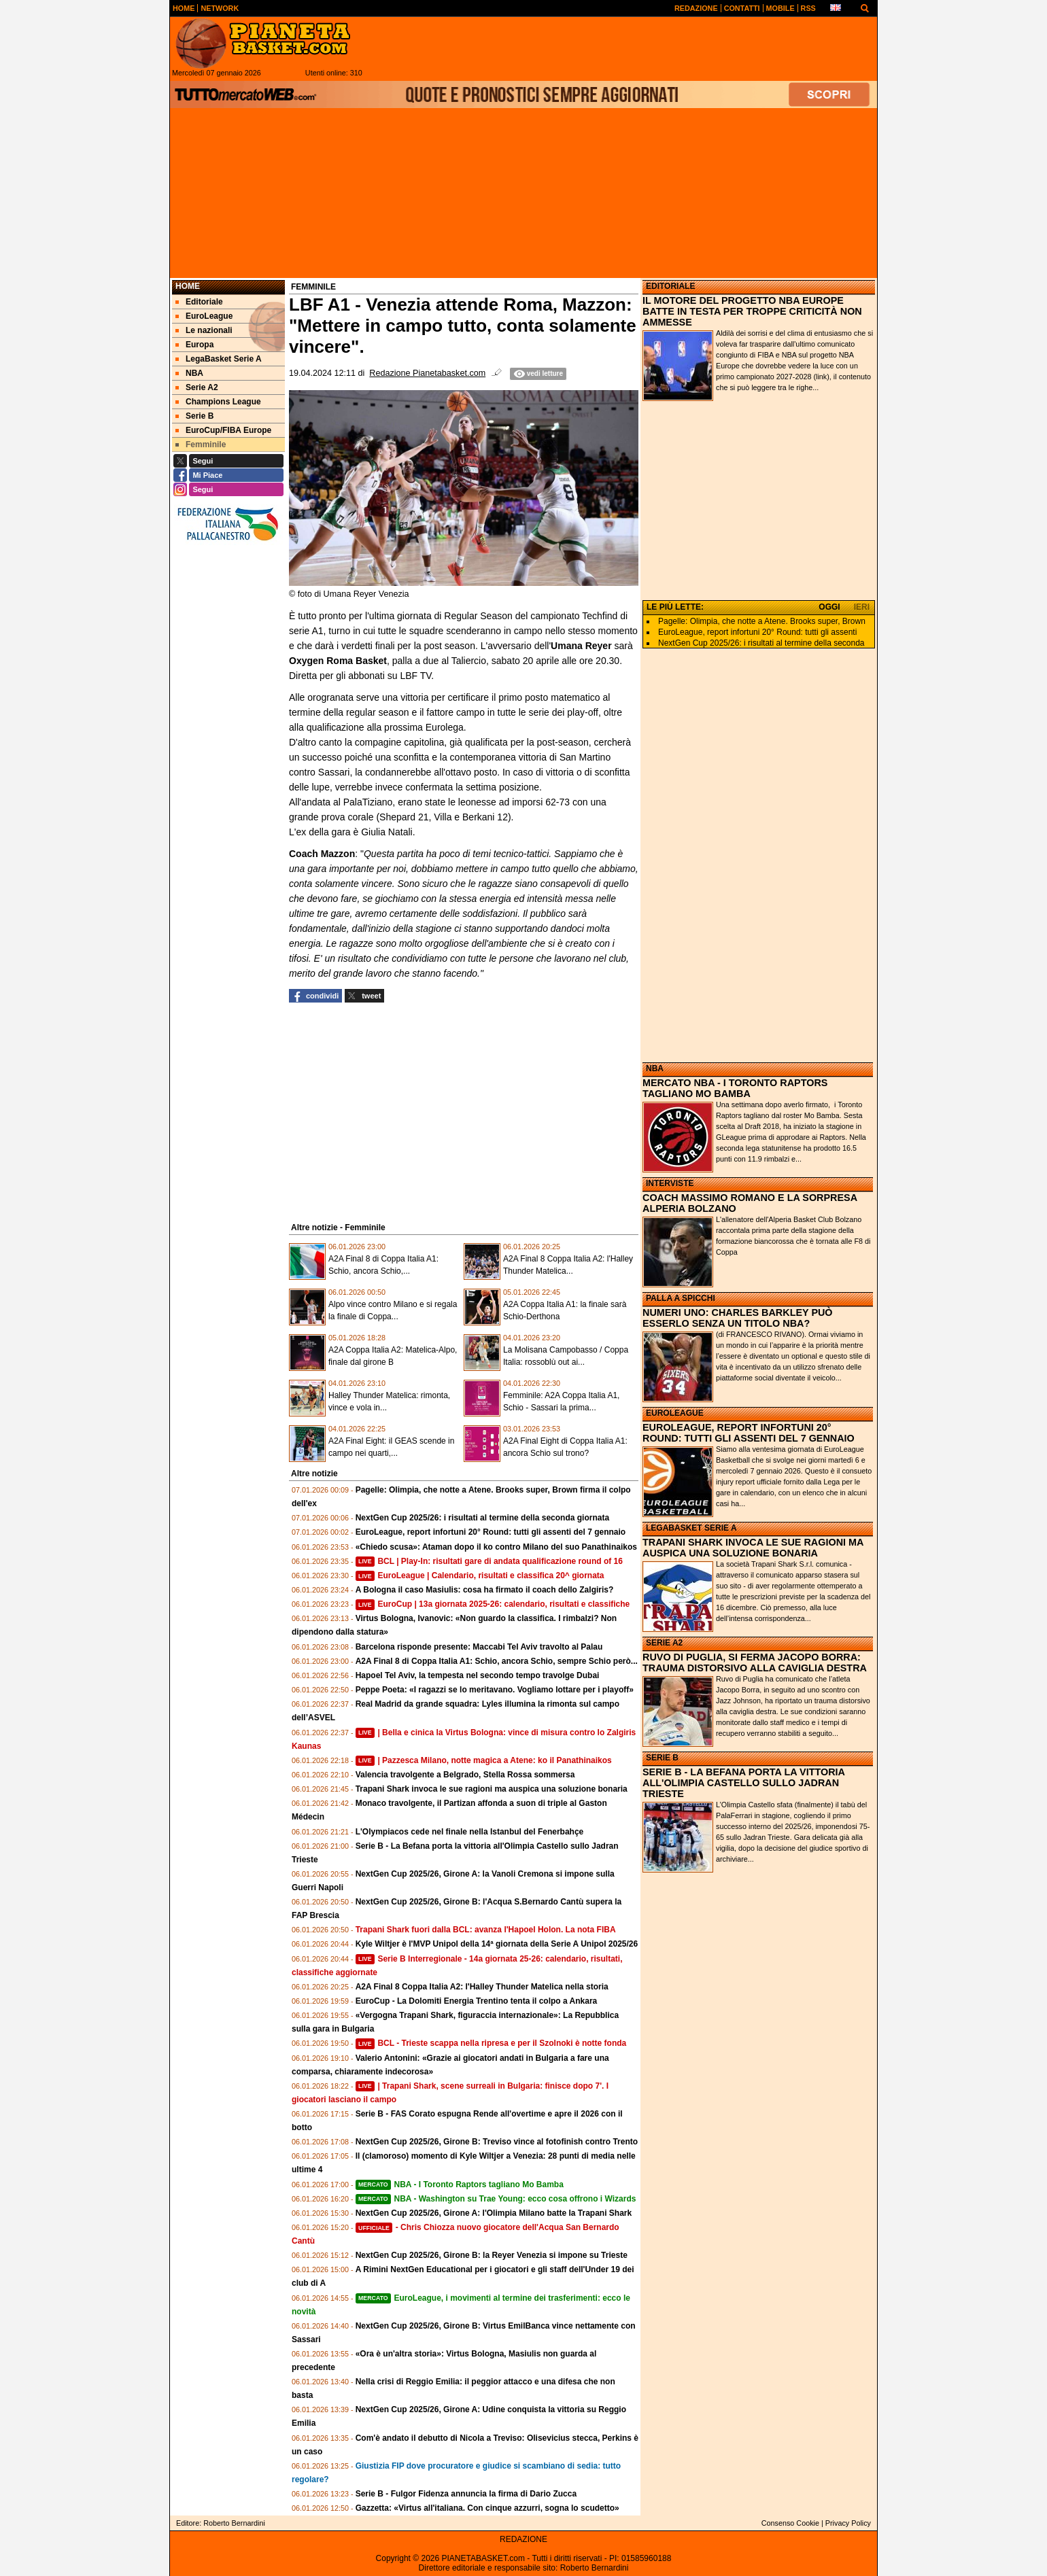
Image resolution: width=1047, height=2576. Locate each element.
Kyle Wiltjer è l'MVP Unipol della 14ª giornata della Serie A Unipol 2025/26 (497, 1944)
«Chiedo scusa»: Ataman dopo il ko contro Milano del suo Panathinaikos (496, 1547)
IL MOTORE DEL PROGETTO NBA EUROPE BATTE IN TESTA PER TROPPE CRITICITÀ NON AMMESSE (752, 311)
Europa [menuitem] (194, 344)
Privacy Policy (848, 2523)
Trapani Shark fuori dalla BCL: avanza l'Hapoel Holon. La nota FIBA (486, 1929)
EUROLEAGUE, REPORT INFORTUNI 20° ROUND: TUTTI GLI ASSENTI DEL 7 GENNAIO (748, 1433)
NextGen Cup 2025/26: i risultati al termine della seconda (761, 643)
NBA (655, 1068)
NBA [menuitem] (189, 373)
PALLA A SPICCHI (680, 1298)
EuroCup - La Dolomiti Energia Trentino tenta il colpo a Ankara (477, 2001)
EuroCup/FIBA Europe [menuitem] (223, 430)
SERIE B (662, 1757)
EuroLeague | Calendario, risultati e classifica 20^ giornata (480, 1575)
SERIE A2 (664, 1643)
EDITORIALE (670, 286)
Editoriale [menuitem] (199, 302)
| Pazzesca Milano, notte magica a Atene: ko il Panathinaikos (484, 1760)
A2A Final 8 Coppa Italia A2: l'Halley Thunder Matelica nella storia (482, 1986)
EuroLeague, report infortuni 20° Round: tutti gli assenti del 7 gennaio (491, 1532)
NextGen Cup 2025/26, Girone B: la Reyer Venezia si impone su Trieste (492, 2255)
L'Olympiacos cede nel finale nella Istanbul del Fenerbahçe (470, 1832)
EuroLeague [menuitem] (204, 316)
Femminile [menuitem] (200, 444)
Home (187, 286)
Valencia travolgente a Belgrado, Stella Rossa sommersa (465, 1774)
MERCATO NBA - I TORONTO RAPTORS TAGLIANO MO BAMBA (734, 1088)
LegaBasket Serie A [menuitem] (218, 359)
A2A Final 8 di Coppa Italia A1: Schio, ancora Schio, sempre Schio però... (497, 1661)
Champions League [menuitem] (218, 401)
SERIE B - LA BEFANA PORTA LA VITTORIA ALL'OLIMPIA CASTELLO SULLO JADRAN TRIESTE (743, 1782)
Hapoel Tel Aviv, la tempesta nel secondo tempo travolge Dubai (478, 1675)
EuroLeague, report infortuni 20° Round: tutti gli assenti (757, 632)
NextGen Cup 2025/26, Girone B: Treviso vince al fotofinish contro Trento (497, 2141)
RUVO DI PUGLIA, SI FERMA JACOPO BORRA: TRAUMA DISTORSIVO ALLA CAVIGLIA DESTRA (754, 1662)
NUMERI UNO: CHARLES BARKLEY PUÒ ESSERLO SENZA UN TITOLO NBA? (737, 1318)
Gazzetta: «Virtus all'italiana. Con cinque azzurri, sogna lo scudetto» (487, 2508)
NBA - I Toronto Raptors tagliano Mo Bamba (460, 2184)
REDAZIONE (523, 2539)
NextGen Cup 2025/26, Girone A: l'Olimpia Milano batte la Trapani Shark (494, 2213)
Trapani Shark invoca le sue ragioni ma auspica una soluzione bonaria (492, 1789)
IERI (862, 607)
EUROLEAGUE (675, 1413)
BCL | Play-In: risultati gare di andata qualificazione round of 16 (489, 1561)
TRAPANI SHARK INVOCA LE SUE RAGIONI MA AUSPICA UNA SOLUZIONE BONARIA (752, 1548)
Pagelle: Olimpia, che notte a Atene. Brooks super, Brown (761, 621)
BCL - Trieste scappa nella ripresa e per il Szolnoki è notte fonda (491, 2043)
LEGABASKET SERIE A (691, 1528)
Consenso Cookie (790, 2523)
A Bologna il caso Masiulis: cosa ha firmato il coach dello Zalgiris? (485, 1590)
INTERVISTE (669, 1183)
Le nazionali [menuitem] (204, 330)
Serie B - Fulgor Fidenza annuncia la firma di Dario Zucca (466, 2494)
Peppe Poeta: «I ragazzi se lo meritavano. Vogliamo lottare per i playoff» (495, 1689)
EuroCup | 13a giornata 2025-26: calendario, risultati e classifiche (493, 1604)
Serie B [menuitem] (194, 416)
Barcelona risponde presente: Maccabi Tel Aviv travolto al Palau (479, 1647)
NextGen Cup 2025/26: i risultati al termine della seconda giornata (482, 1517)
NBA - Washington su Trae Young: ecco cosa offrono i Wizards (496, 2199)
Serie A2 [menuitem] (196, 387)
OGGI (829, 607)
